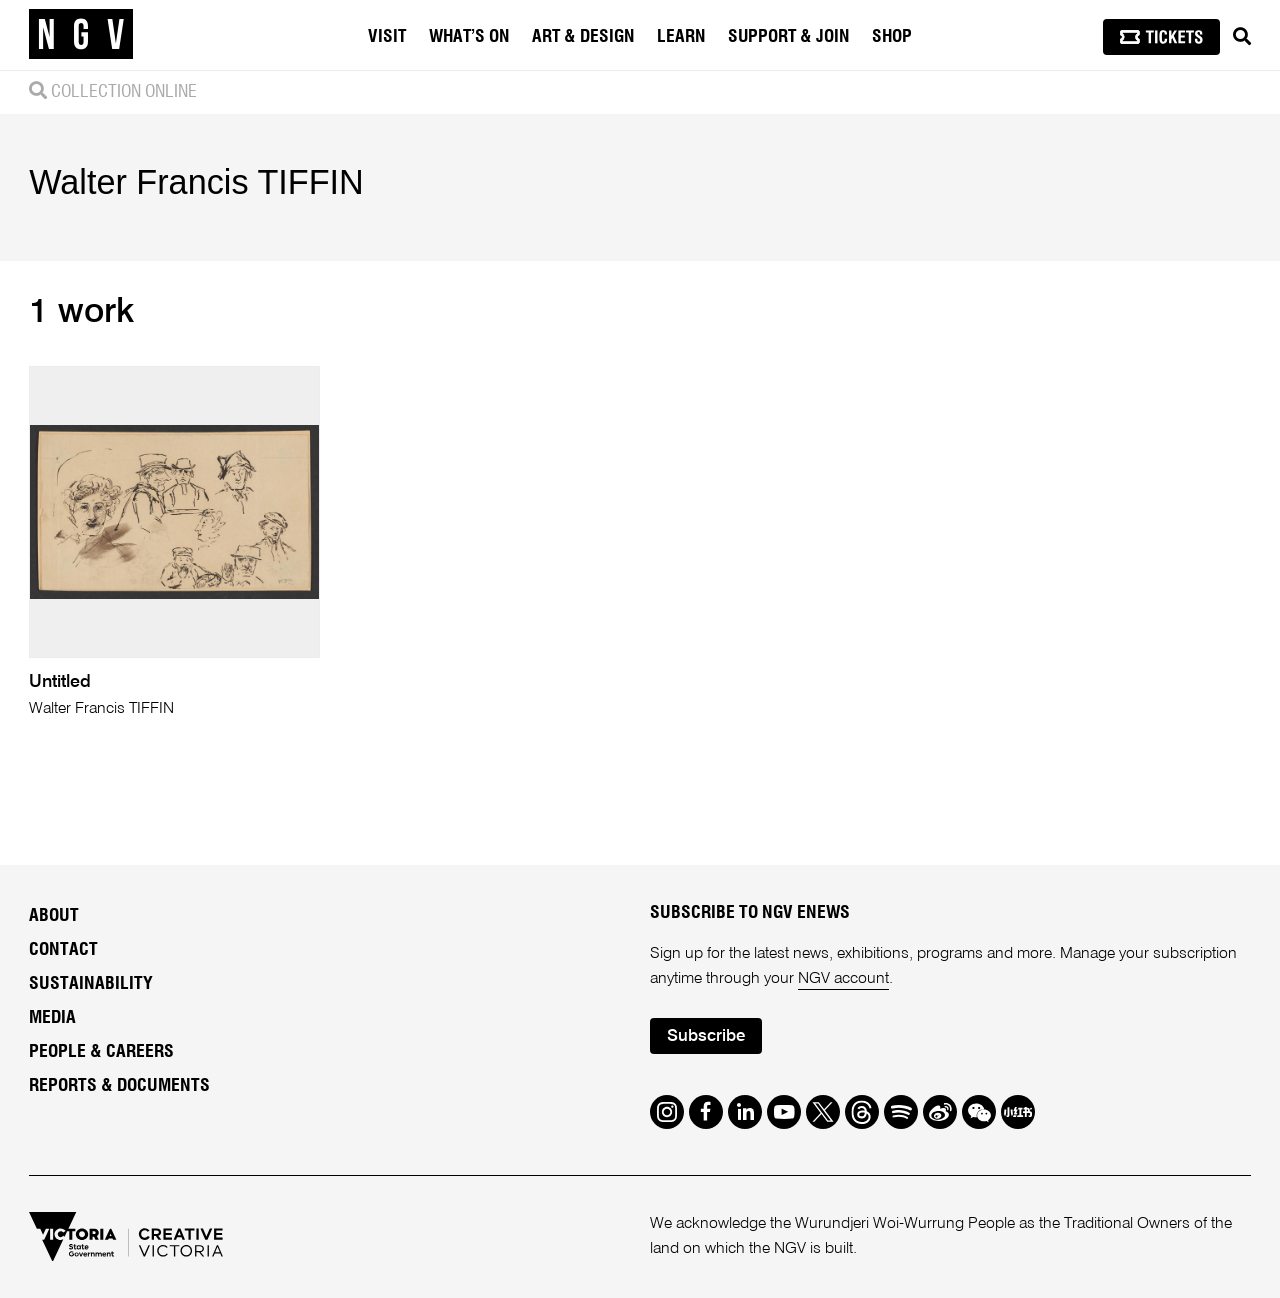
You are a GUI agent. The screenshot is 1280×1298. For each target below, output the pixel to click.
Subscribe (706, 1036)
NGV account (843, 979)
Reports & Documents (119, 1086)
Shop (892, 37)
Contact (63, 950)
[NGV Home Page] (81, 35)
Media (52, 1018)
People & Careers (101, 1052)
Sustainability (91, 984)
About (54, 916)
